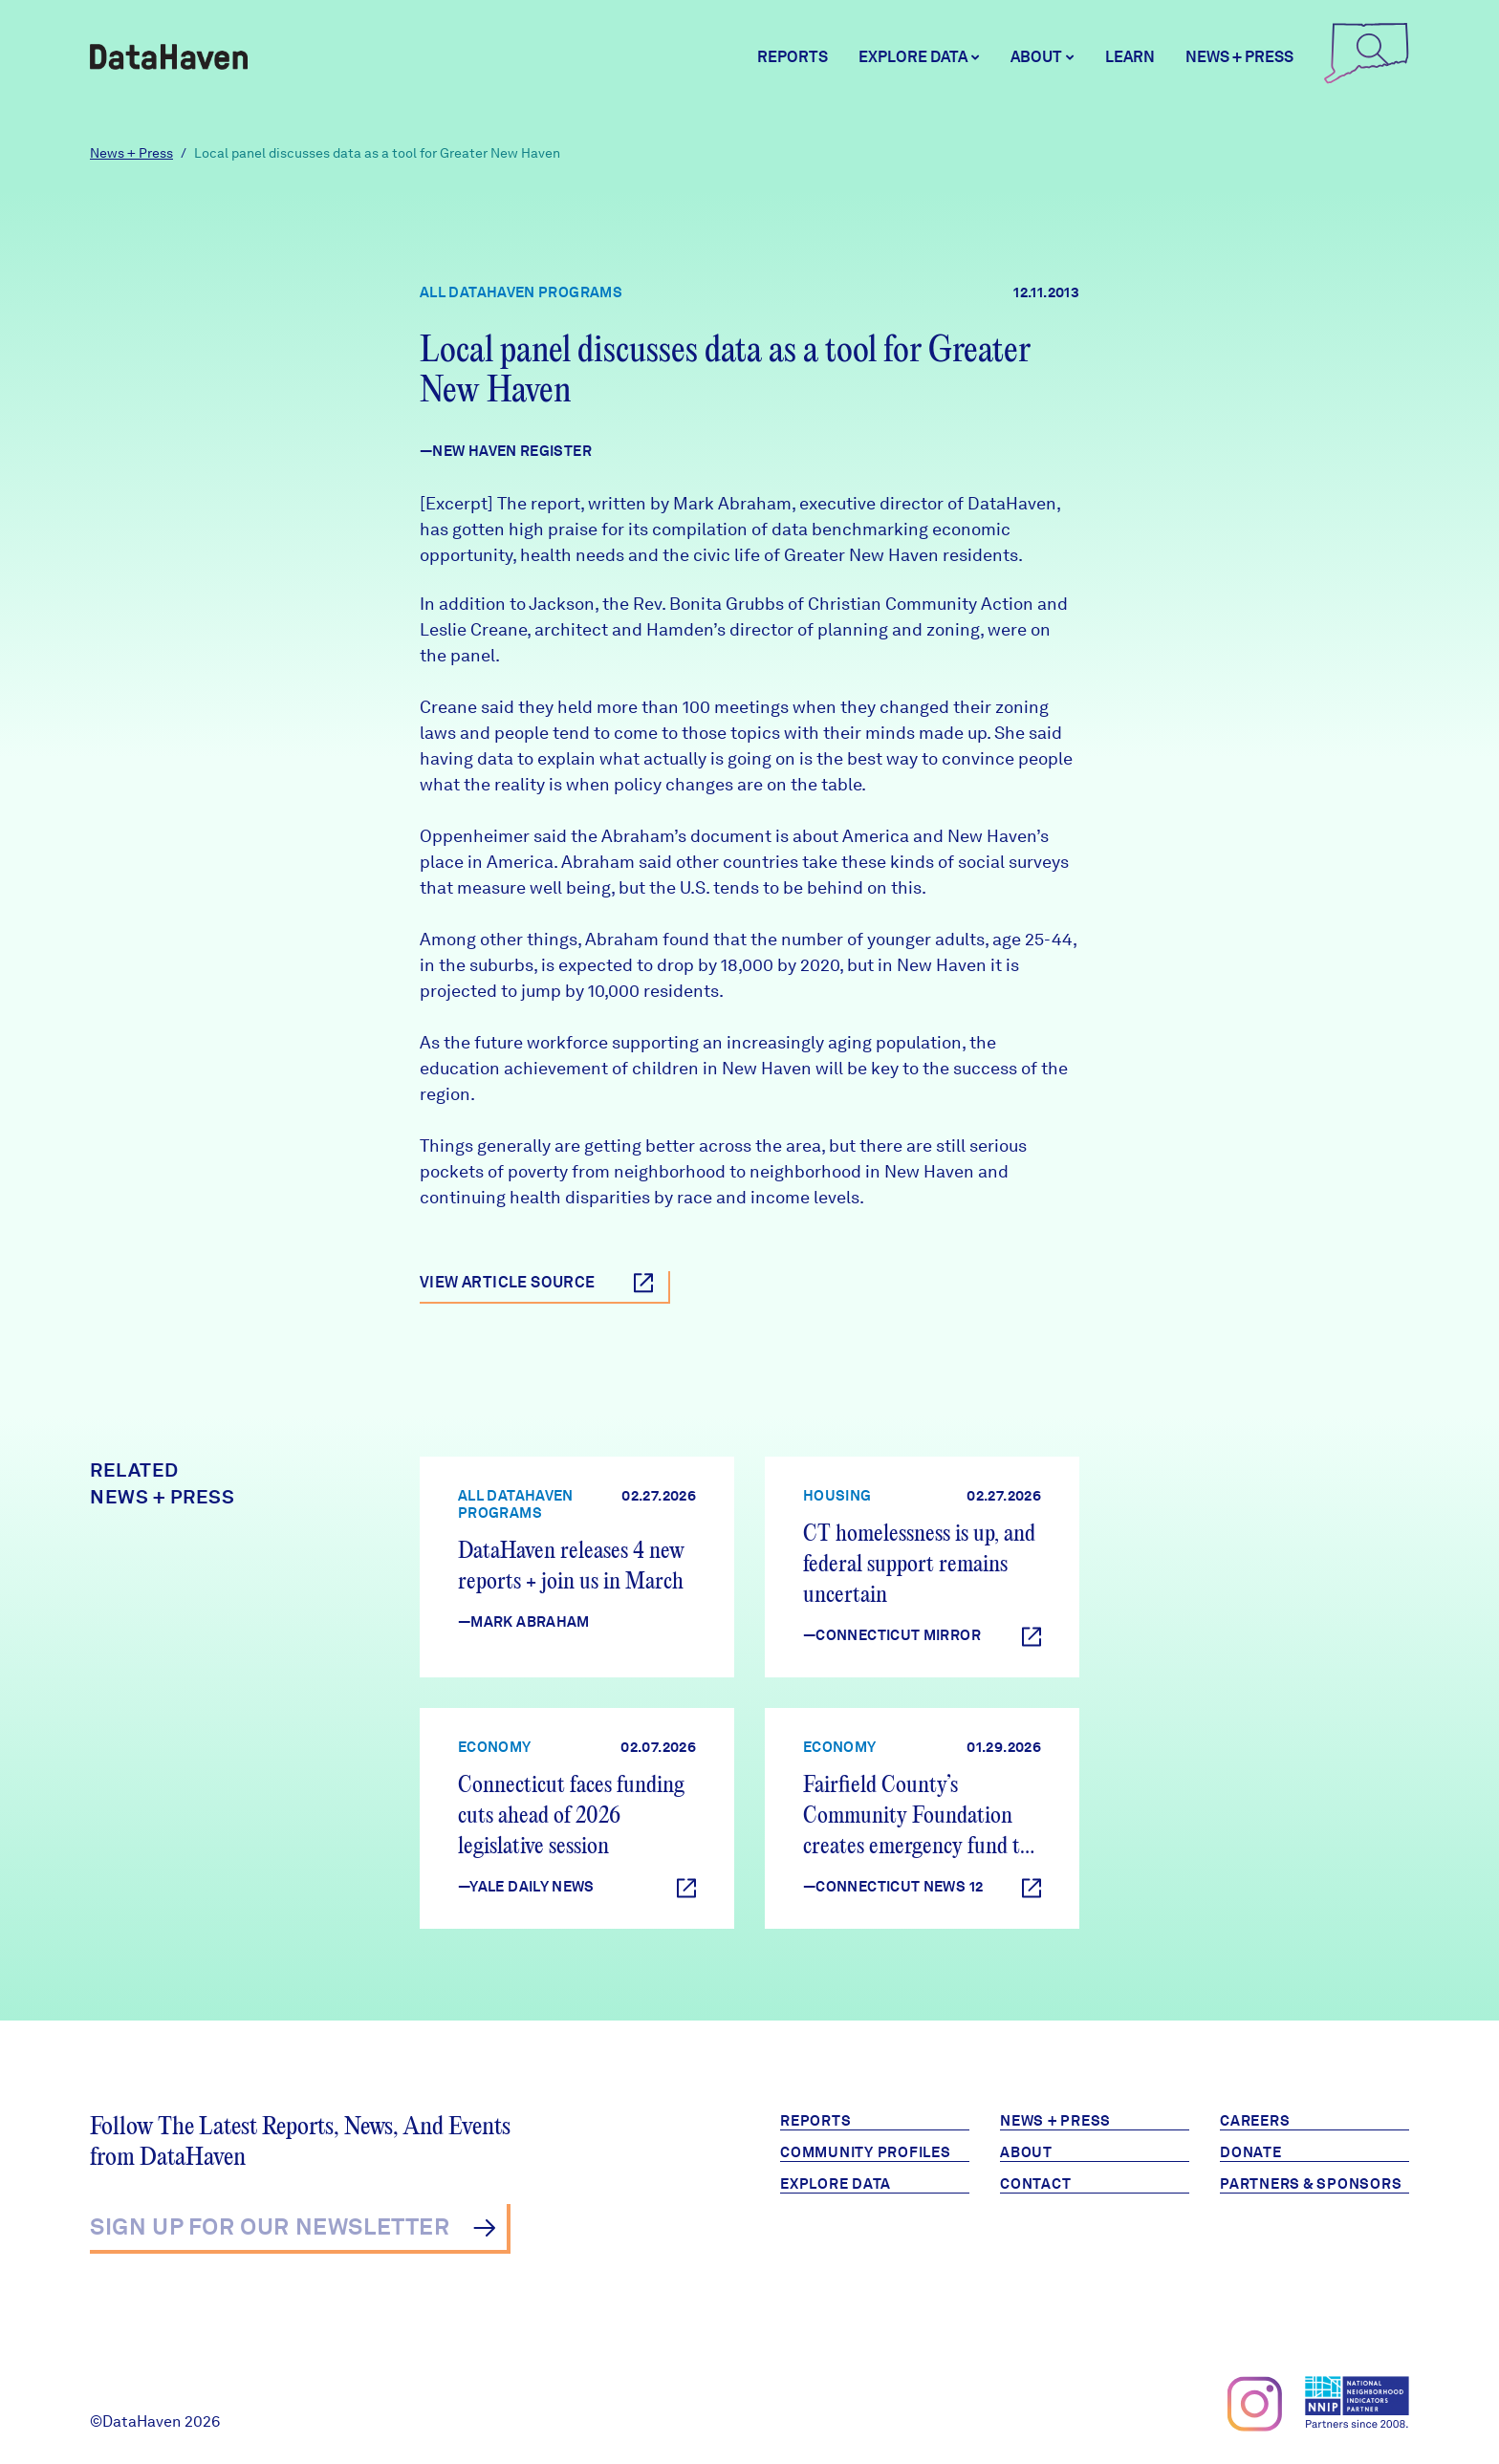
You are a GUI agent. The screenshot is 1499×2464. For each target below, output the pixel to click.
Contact (1035, 2184)
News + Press (1239, 57)
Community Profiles (865, 2152)
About (1026, 2152)
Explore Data (835, 2184)
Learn (1130, 57)
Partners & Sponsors (1310, 2184)
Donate (1251, 2152)
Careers (1255, 2120)
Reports (792, 57)
